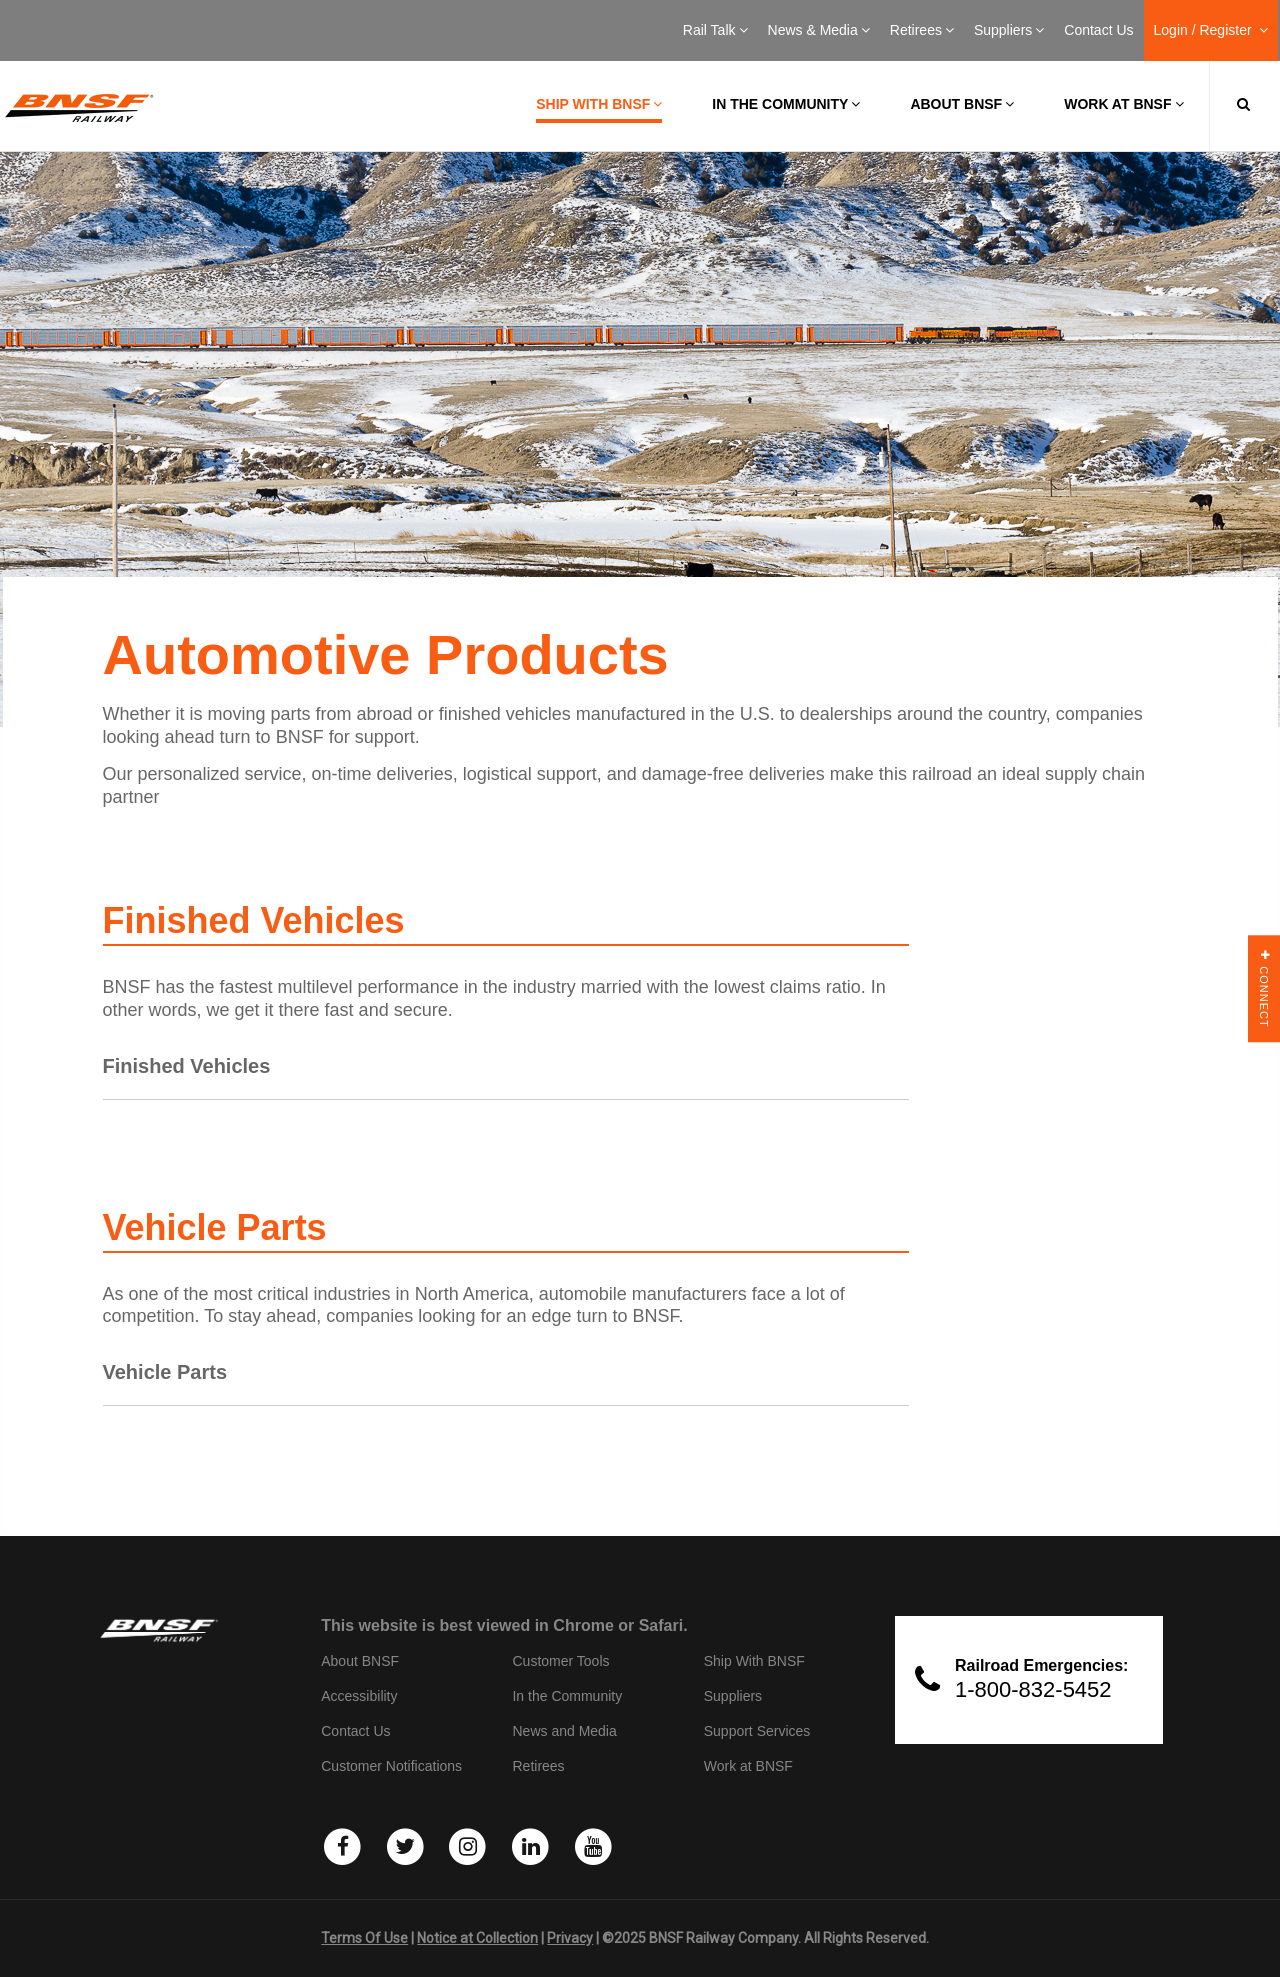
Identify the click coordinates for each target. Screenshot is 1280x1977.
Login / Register (1211, 30)
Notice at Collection (477, 1938)
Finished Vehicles (187, 1066)
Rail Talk (715, 30)
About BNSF (962, 104)
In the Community (786, 104)
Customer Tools (560, 1661)
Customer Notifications (391, 1766)
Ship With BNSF (754, 1661)
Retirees (922, 30)
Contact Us (1098, 30)
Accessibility (359, 1696)
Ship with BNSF (599, 104)
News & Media (819, 30)
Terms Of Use (364, 1938)
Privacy (570, 1938)
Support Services (757, 1731)
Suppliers (1009, 30)
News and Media (564, 1731)
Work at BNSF (1123, 104)
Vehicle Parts (165, 1372)
